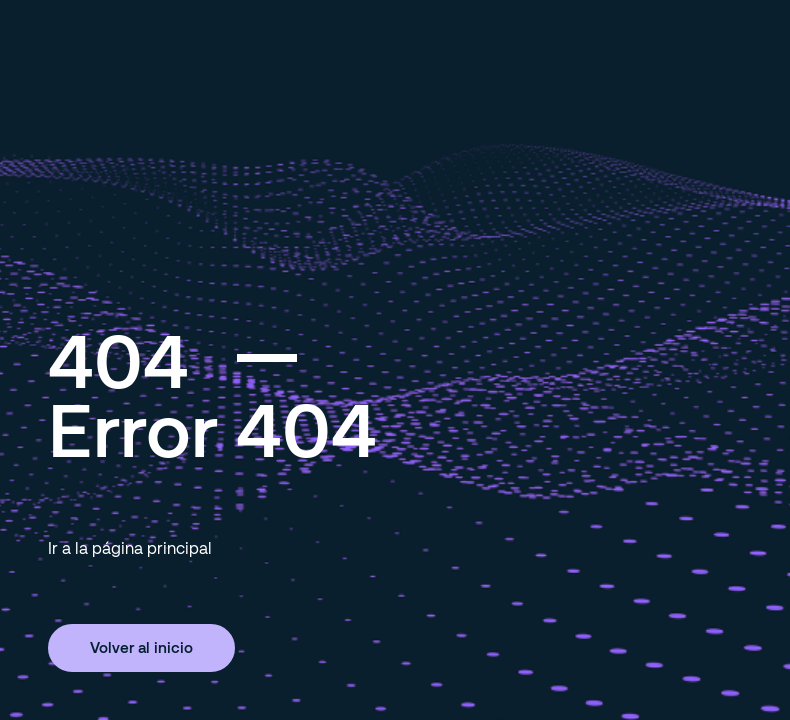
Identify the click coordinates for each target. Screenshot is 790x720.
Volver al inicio (141, 647)
